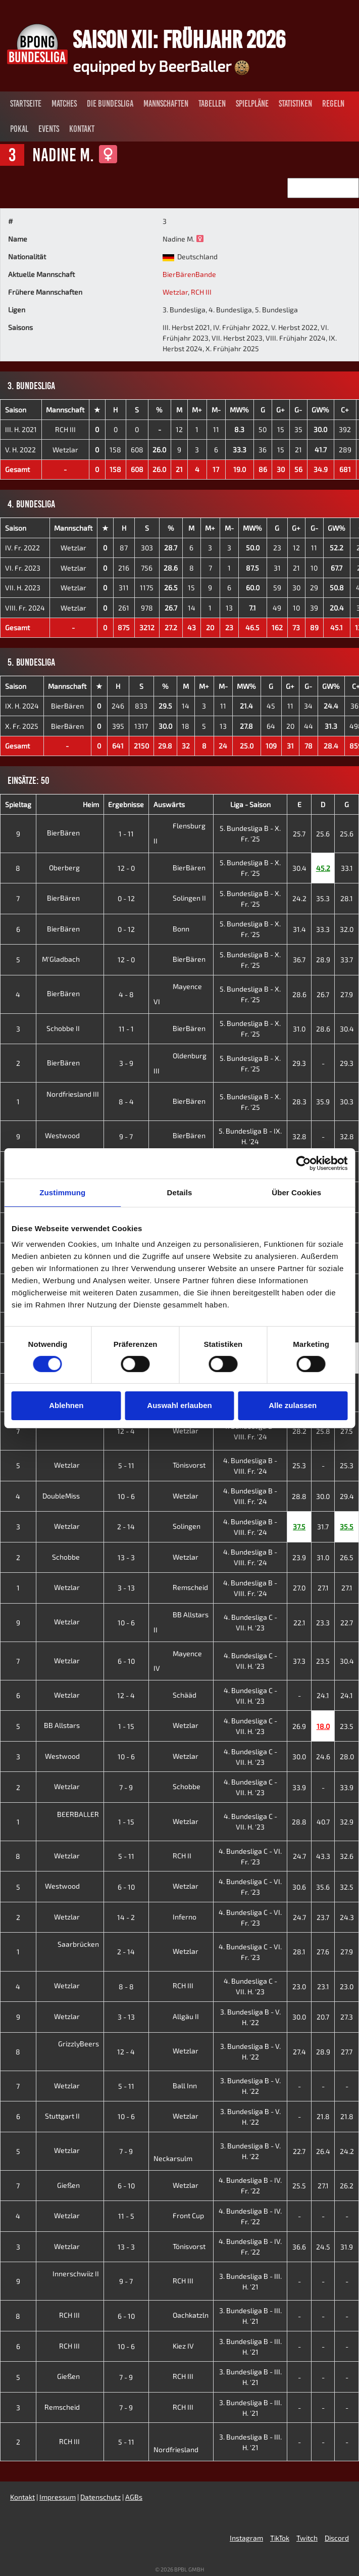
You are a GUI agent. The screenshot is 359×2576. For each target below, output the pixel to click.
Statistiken (295, 103)
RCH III (201, 292)
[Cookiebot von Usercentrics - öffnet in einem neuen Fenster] (303, 1162)
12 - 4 (126, 1431)
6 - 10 (126, 1661)
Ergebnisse (126, 804)
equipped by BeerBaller (161, 66)
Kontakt (81, 128)
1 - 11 (126, 833)
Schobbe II (70, 1028)
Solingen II (179, 898)
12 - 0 (126, 868)
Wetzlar (175, 292)
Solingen (176, 1526)
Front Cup (178, 2215)
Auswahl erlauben (179, 1405)
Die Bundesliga (110, 103)
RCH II (172, 1855)
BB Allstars (69, 1725)
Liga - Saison (250, 804)
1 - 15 (126, 1726)
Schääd (174, 1695)
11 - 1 (126, 1028)
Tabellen (212, 103)
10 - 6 (126, 1496)
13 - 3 (126, 1557)
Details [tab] (179, 1192)
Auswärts (169, 804)
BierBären (67, 705)
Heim (91, 804)
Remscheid (180, 1587)
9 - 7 (126, 1136)
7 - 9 (126, 1787)
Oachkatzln (181, 2315)
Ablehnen (66, 1405)
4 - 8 (126, 994)
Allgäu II (176, 2016)
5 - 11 (126, 1465)
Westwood (70, 1135)
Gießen (76, 2185)
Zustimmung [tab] (62, 1192)
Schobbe (73, 1557)
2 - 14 (126, 1526)
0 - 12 (126, 898)
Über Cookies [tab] (296, 1192)
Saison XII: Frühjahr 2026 (179, 39)
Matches (64, 103)
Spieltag (18, 804)
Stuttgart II (70, 2116)
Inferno (174, 1916)
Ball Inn (175, 2085)
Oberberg (72, 867)
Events (48, 128)
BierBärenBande (189, 274)
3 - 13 (126, 1587)
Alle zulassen (293, 1405)
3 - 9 (126, 1063)
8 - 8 (126, 1986)
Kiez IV (173, 2345)
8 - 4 (126, 1101)
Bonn (171, 928)
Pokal (19, 128)
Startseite (25, 103)
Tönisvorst (179, 1465)
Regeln (333, 103)
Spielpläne (252, 103)
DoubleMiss (68, 1495)
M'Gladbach (68, 959)
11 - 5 (126, 2216)
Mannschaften (165, 103)
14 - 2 (126, 1917)
